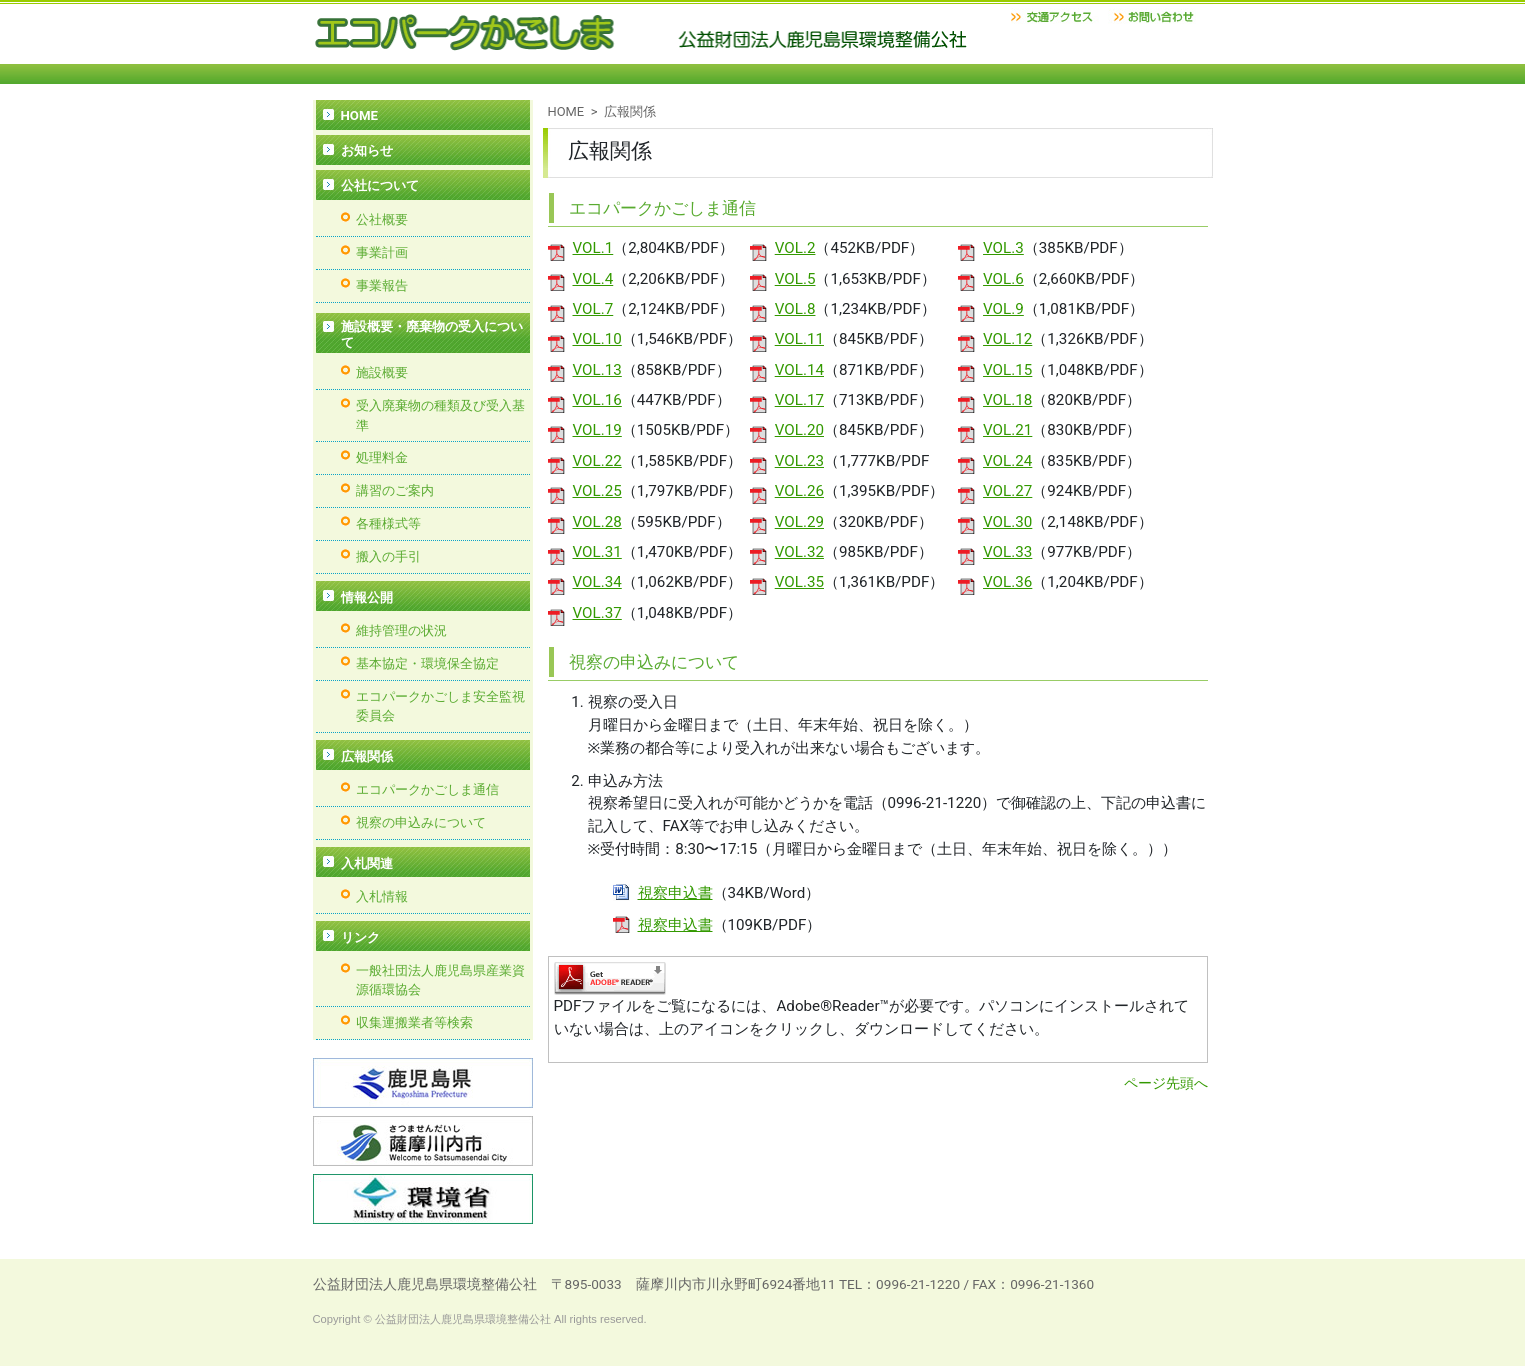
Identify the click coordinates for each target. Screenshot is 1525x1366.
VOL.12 (1007, 339)
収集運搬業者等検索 (414, 1022)
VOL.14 (799, 370)
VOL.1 (593, 248)
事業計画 (382, 252)
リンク (360, 937)
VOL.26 (799, 491)
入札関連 (367, 863)
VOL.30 (1007, 522)
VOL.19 (597, 430)
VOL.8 (795, 309)
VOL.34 (597, 582)
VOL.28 (597, 522)
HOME (566, 111)
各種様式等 (388, 523)
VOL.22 (597, 461)
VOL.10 (597, 339)
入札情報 (382, 896)
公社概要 (382, 219)
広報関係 (367, 756)
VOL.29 (799, 522)
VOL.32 (799, 552)
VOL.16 (597, 400)
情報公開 (367, 597)
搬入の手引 (388, 556)
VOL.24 (1007, 461)
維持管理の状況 (401, 630)
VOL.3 (1003, 248)
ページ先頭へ (1166, 1083)
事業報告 (382, 285)
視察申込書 (675, 893)
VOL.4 (593, 279)
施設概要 (382, 372)
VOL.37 (597, 613)
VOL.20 (799, 430)
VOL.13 (597, 370)
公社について (380, 185)
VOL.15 (1007, 370)
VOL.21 (1007, 430)
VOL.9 (1003, 309)
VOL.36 (1007, 582)
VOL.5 (795, 279)
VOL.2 (795, 248)
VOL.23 (799, 461)
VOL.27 (1007, 491)
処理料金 (382, 457)
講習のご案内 (395, 490)
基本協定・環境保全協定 (427, 663)
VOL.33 (1007, 552)
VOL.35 (799, 582)
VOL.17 (799, 400)
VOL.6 (1003, 279)
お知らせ (367, 150)
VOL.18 (1007, 400)
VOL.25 (597, 491)
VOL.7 (593, 309)
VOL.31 (597, 552)
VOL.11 (799, 339)
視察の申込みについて (421, 822)
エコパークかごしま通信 (427, 789)
